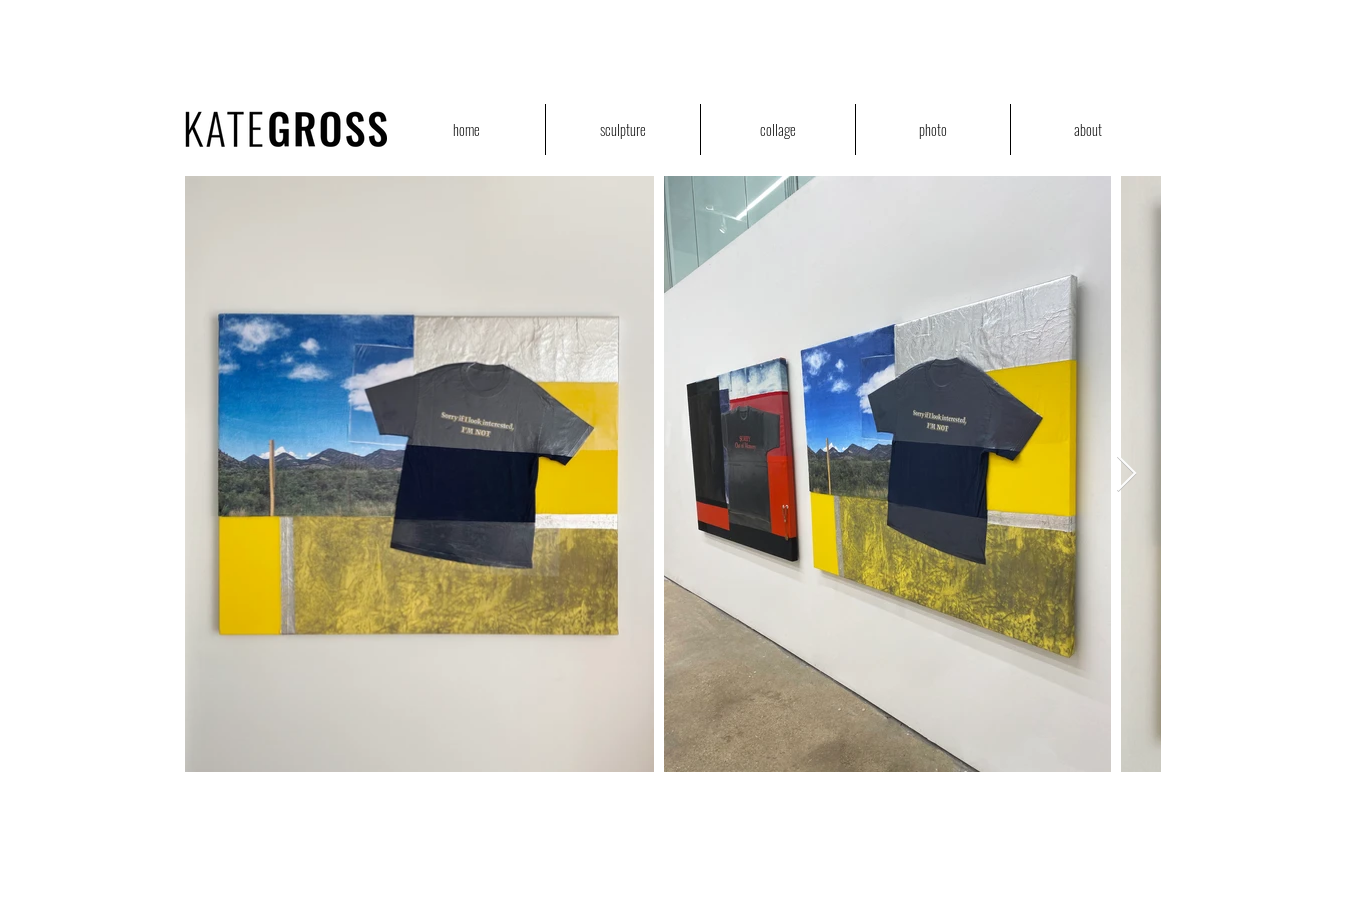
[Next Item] (1126, 474)
